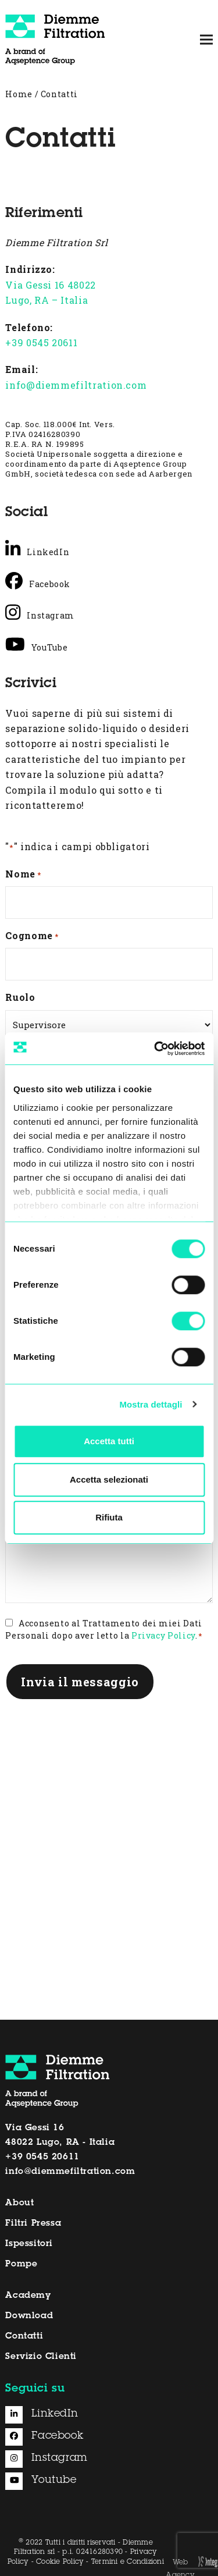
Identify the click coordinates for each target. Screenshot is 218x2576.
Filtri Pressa (33, 2223)
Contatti (24, 2336)
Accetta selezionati (109, 1479)
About (19, 2203)
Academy (28, 2295)
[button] (206, 39)
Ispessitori (29, 2244)
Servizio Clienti (41, 2357)
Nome (23, 874)
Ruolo (20, 997)
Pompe (21, 2264)
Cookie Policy (60, 2562)
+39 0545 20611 (41, 342)
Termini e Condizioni (127, 2562)
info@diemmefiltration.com (75, 385)
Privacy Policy (163, 1635)
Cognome (31, 936)
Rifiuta (109, 1517)
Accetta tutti (109, 1441)
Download (29, 2316)
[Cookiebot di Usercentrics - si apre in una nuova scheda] (155, 1048)
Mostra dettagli (150, 1404)
